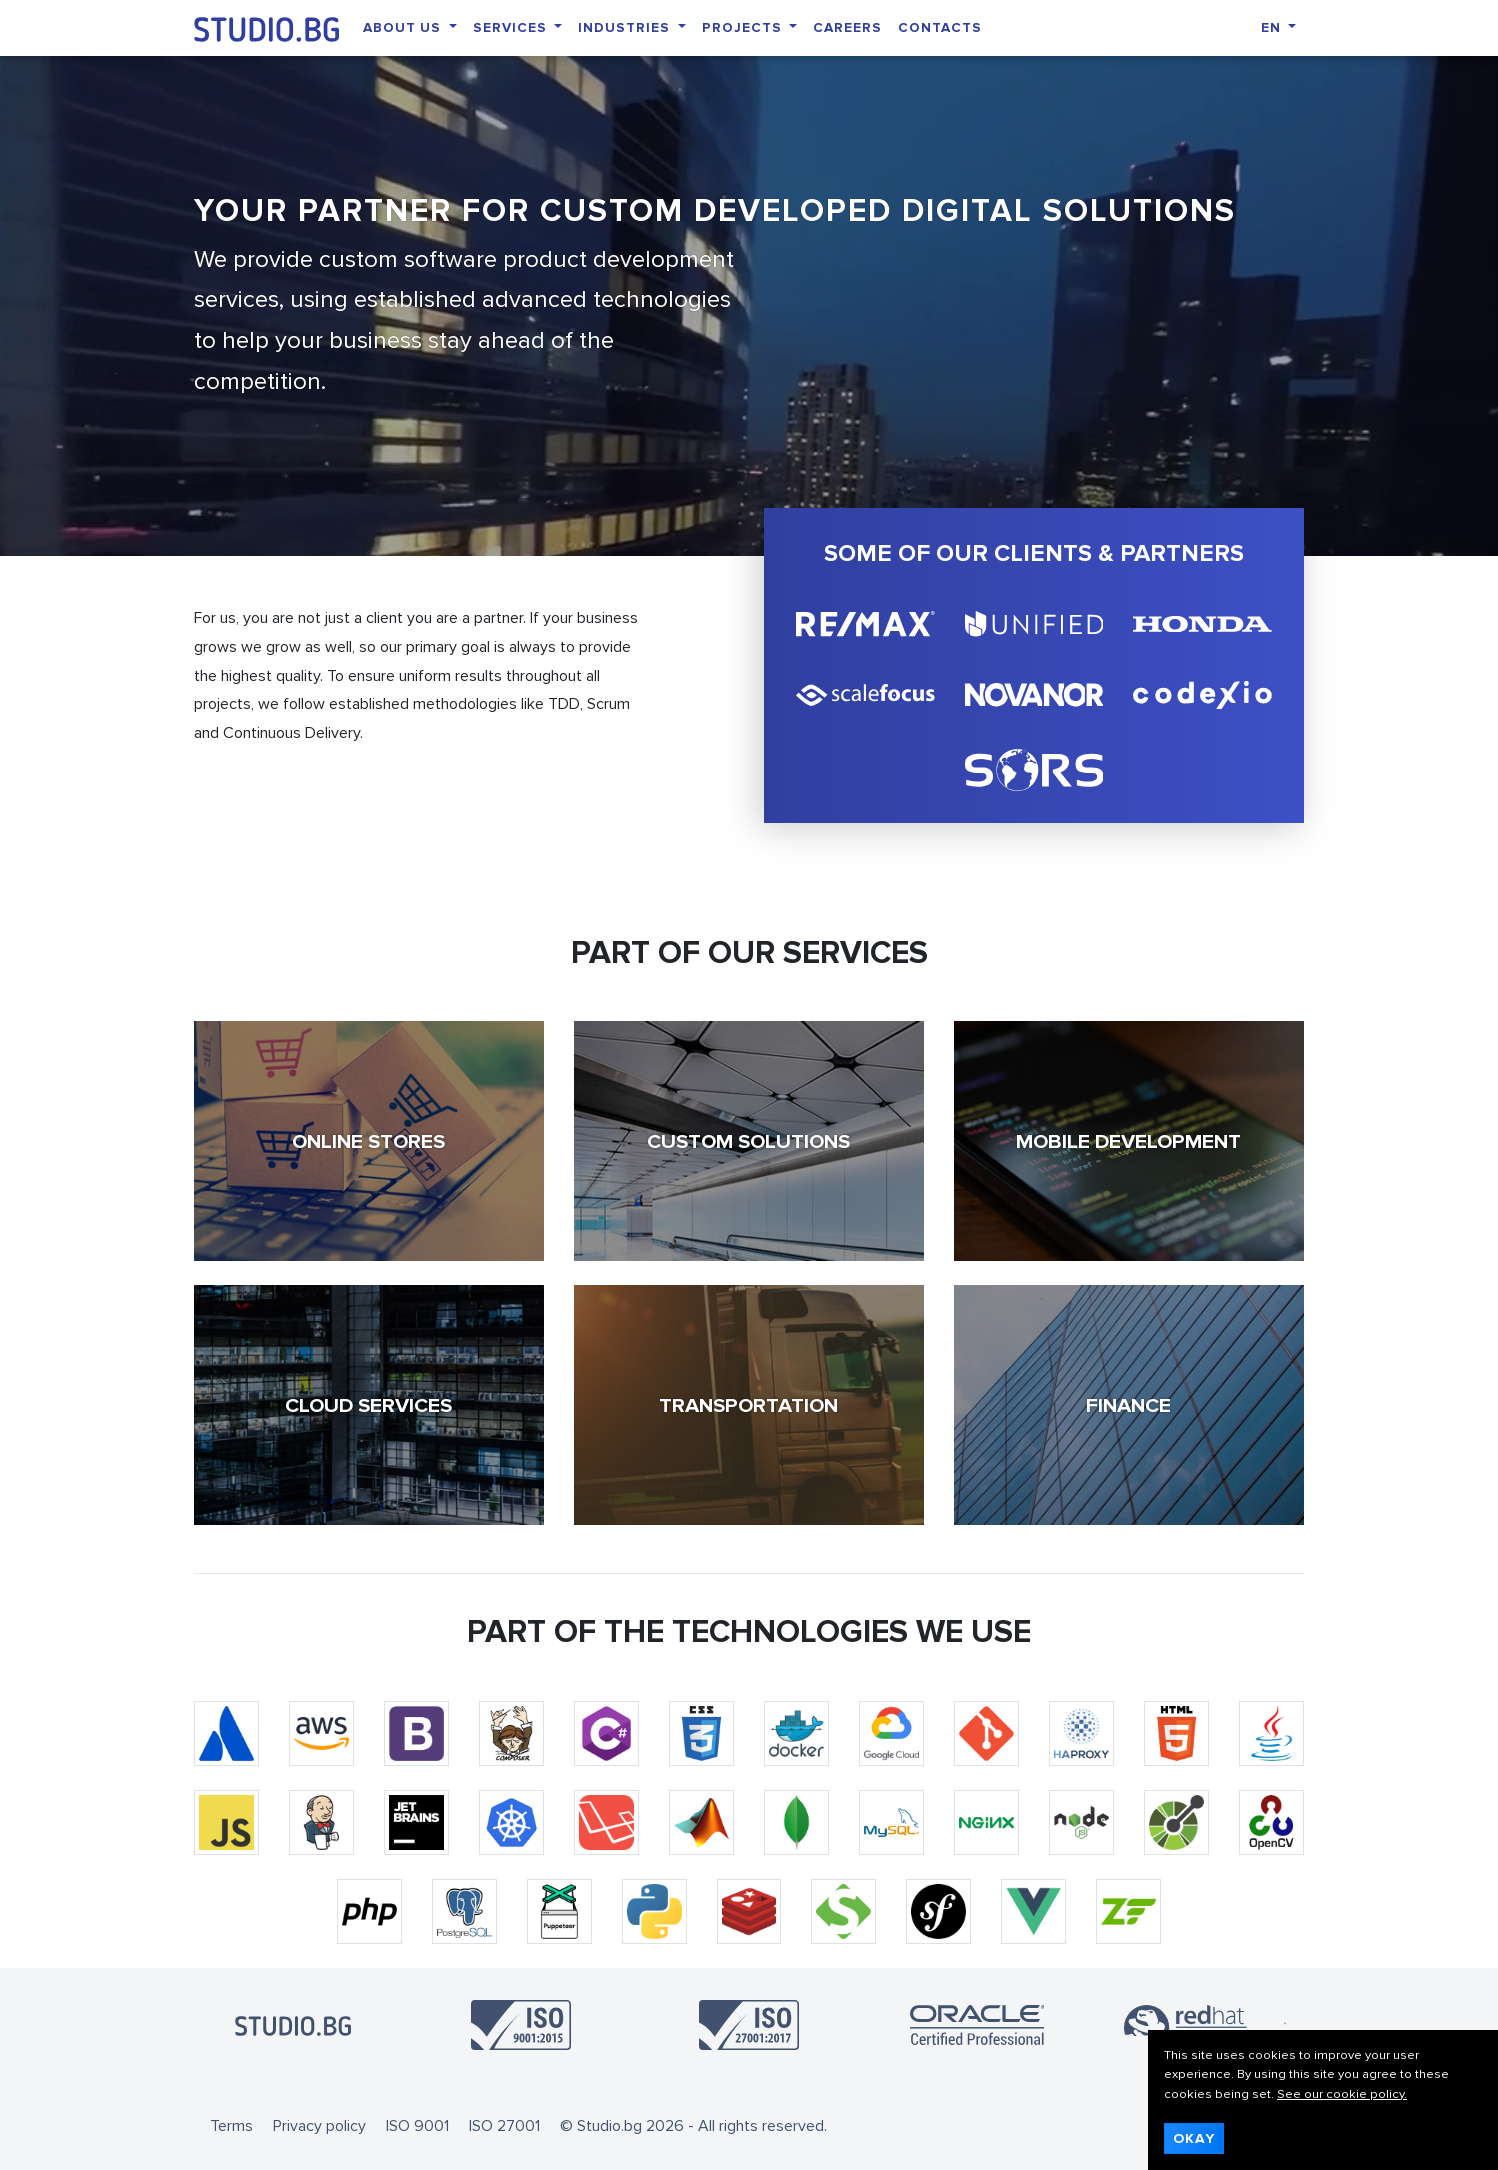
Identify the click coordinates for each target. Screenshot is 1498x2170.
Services (512, 27)
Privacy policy (319, 2126)
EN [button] (1273, 27)
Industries (626, 27)
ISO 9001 (417, 2126)
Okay (1194, 2138)
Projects (744, 27)
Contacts (940, 27)
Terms (231, 2126)
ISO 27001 (504, 2126)
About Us (404, 27)
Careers (847, 27)
